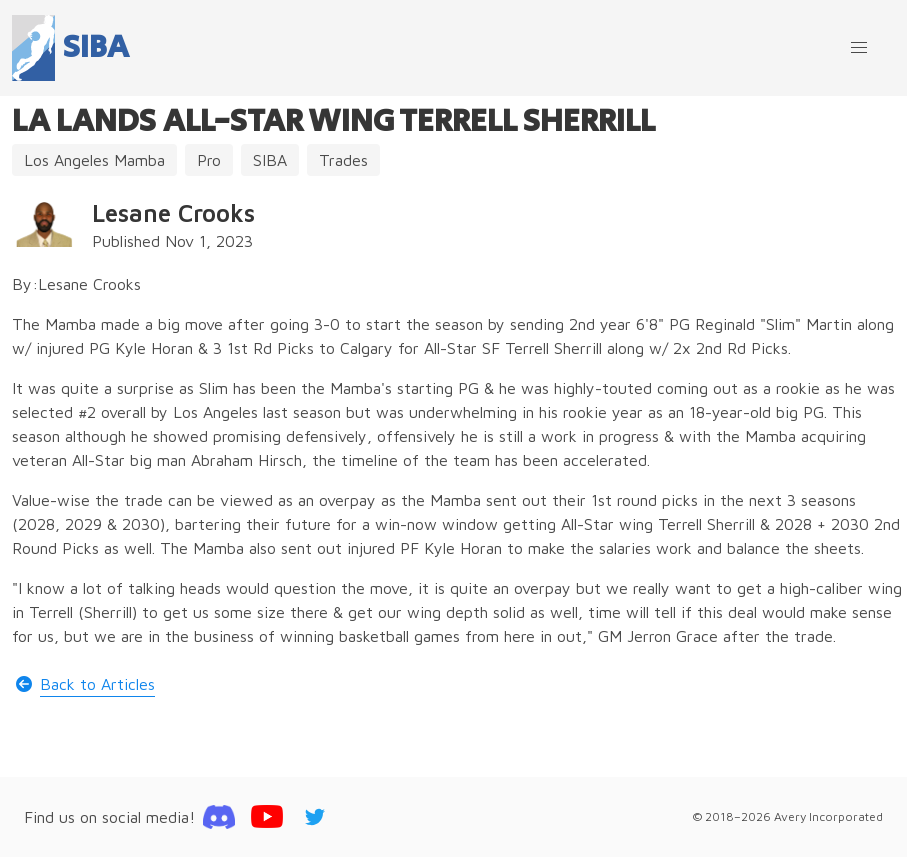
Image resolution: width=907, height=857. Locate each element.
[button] (859, 48)
